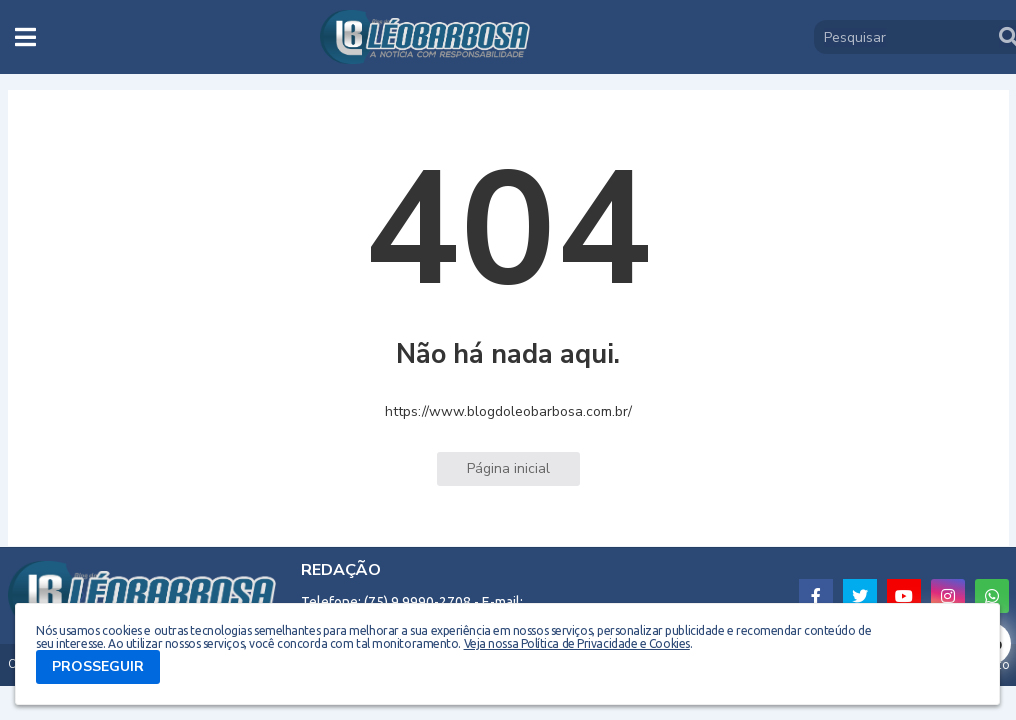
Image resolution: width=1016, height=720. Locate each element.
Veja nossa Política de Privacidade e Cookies (577, 643)
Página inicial (508, 468)
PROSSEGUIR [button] (98, 666)
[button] (25, 37)
